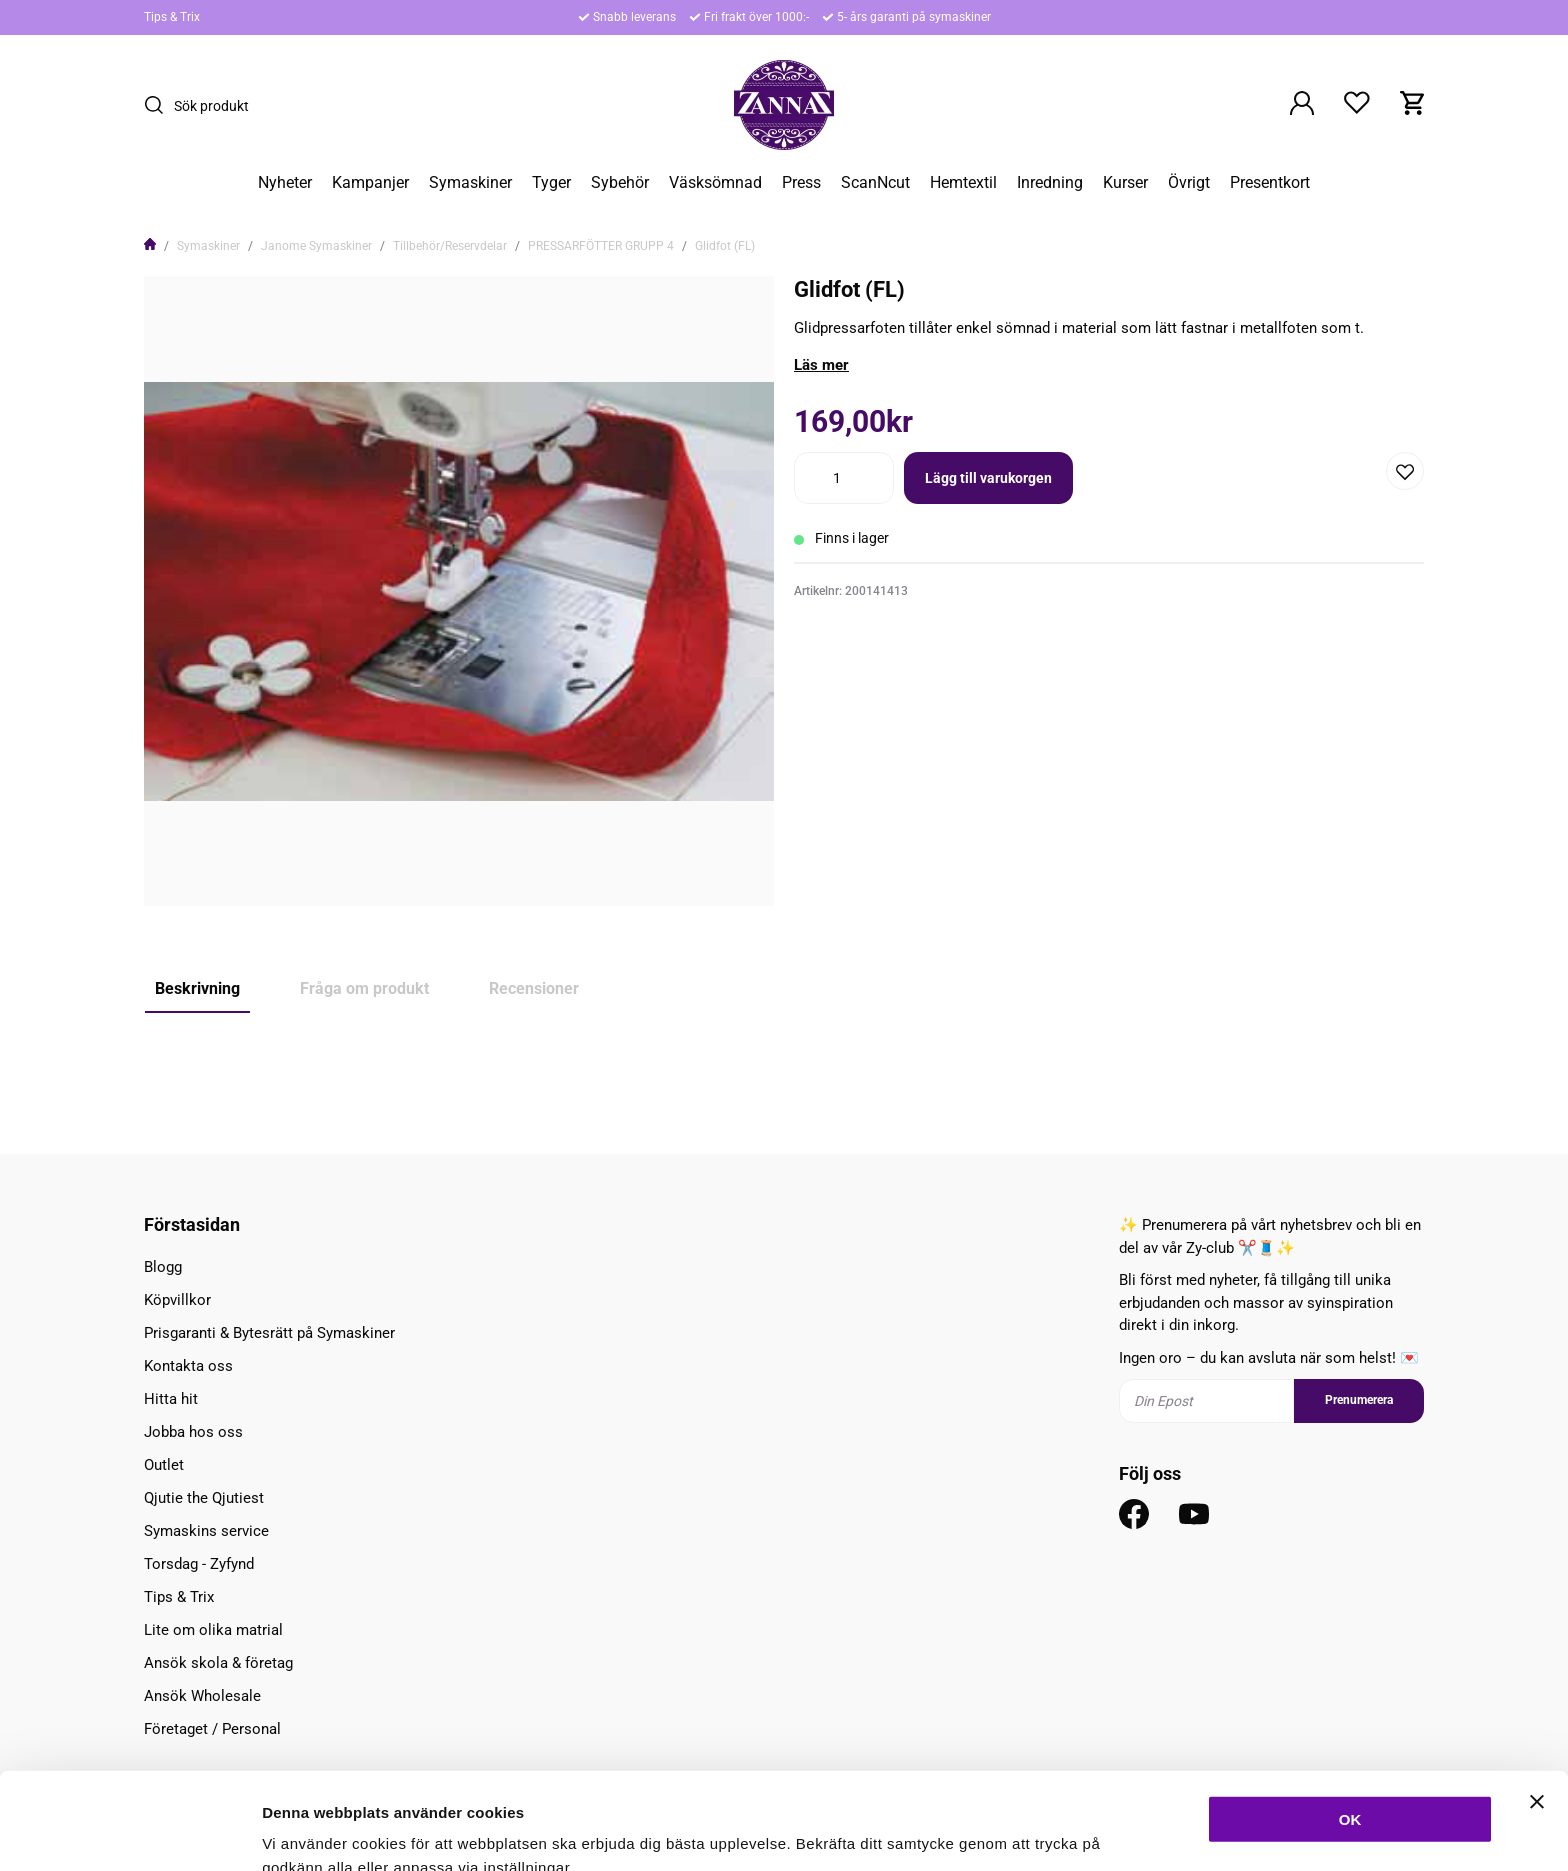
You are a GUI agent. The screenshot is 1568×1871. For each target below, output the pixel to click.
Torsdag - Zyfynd (199, 1564)
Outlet (164, 1465)
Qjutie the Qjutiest (204, 1498)
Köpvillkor (177, 1300)
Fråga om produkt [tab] (364, 988)
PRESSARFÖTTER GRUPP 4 (601, 246)
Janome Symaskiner (316, 246)
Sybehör (620, 183)
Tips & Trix (172, 17)
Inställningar (1087, 1831)
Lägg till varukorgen (988, 478)
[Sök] (159, 105)
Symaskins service (206, 1531)
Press (801, 183)
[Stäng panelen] (1537, 1701)
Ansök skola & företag (218, 1663)
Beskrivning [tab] (197, 988)
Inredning (1050, 183)
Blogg (163, 1267)
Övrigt (1189, 183)
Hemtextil (963, 183)
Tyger (551, 183)
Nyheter (285, 183)
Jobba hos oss (193, 1432)
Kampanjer (370, 183)
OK (1350, 1718)
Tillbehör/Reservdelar (450, 246)
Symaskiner (470, 183)
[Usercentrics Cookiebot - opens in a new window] (129, 1832)
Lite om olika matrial (213, 1630)
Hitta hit (171, 1399)
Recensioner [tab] (534, 988)
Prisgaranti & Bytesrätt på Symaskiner (269, 1333)
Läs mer (821, 365)
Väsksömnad (715, 183)
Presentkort (1270, 183)
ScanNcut (875, 183)
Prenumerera (1359, 1400)
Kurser (1125, 183)
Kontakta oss (188, 1366)
